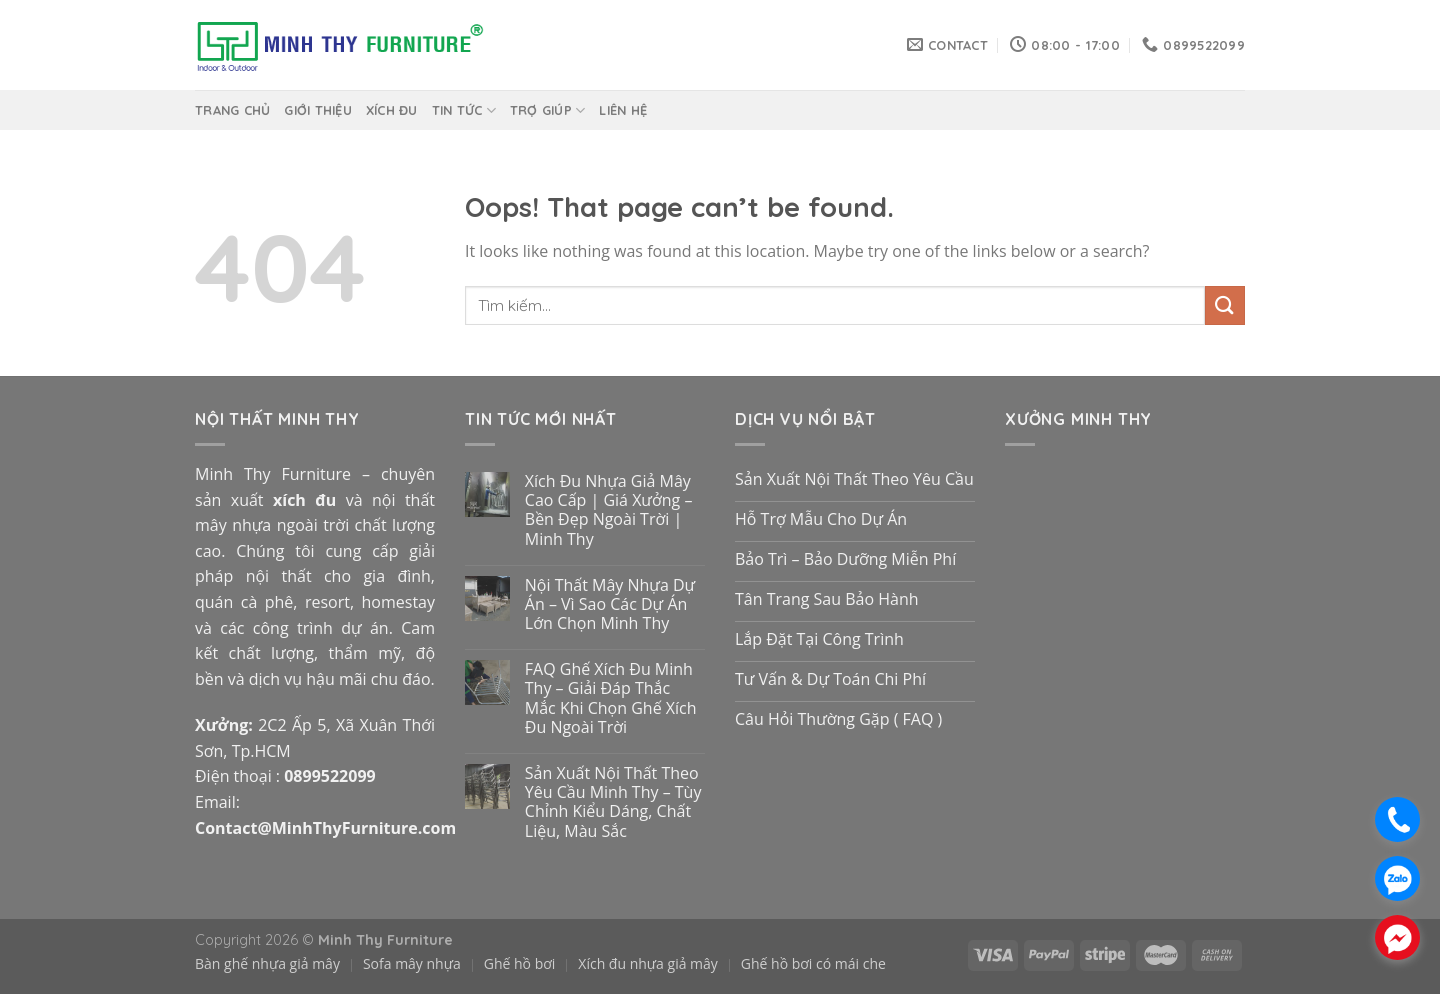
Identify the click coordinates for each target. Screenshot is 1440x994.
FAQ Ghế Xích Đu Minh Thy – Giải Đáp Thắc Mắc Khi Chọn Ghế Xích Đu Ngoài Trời (611, 698)
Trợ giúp (548, 110)
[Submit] (1225, 305)
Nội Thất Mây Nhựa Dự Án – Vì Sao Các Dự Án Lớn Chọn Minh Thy (610, 605)
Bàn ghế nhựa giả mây (267, 963)
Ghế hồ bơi (520, 963)
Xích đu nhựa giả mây (648, 963)
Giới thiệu (318, 110)
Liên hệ (623, 110)
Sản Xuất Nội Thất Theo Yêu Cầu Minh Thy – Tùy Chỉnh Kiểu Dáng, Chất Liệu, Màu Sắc (613, 802)
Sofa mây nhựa (412, 963)
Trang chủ (232, 110)
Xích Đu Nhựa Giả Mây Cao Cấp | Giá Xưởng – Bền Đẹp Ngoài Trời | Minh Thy (609, 510)
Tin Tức (464, 110)
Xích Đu (392, 110)
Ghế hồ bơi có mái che (813, 963)
